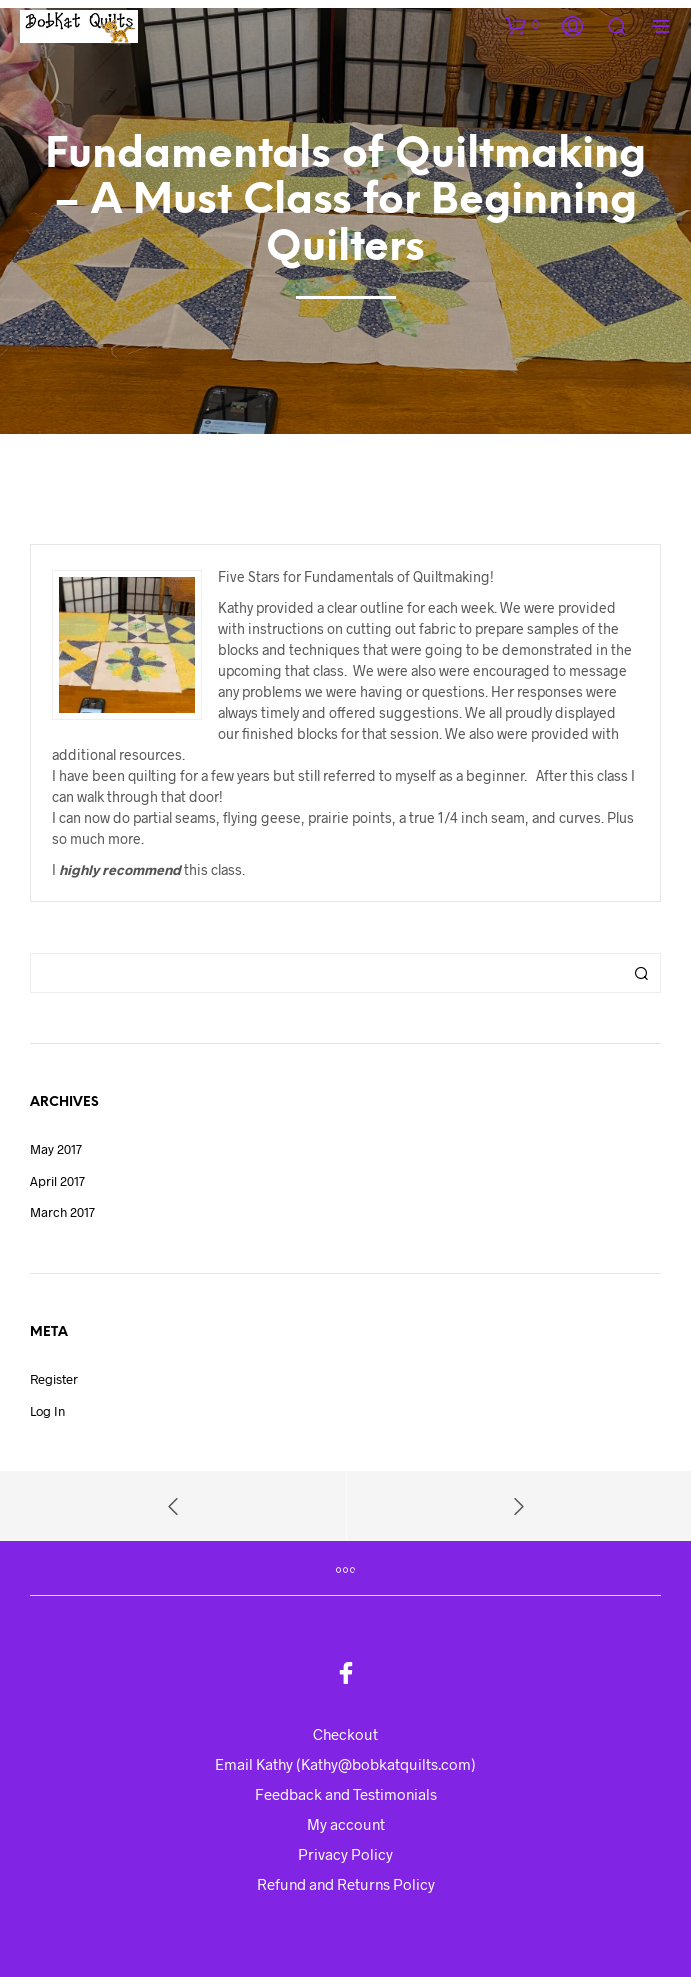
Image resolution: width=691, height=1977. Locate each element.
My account (346, 1824)
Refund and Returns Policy (346, 1884)
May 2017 (56, 1149)
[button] (522, 25)
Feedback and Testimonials (346, 1794)
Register (54, 1379)
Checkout (345, 1734)
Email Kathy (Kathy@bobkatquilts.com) (345, 1764)
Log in (47, 1411)
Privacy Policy (345, 1854)
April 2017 (57, 1181)
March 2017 (62, 1212)
